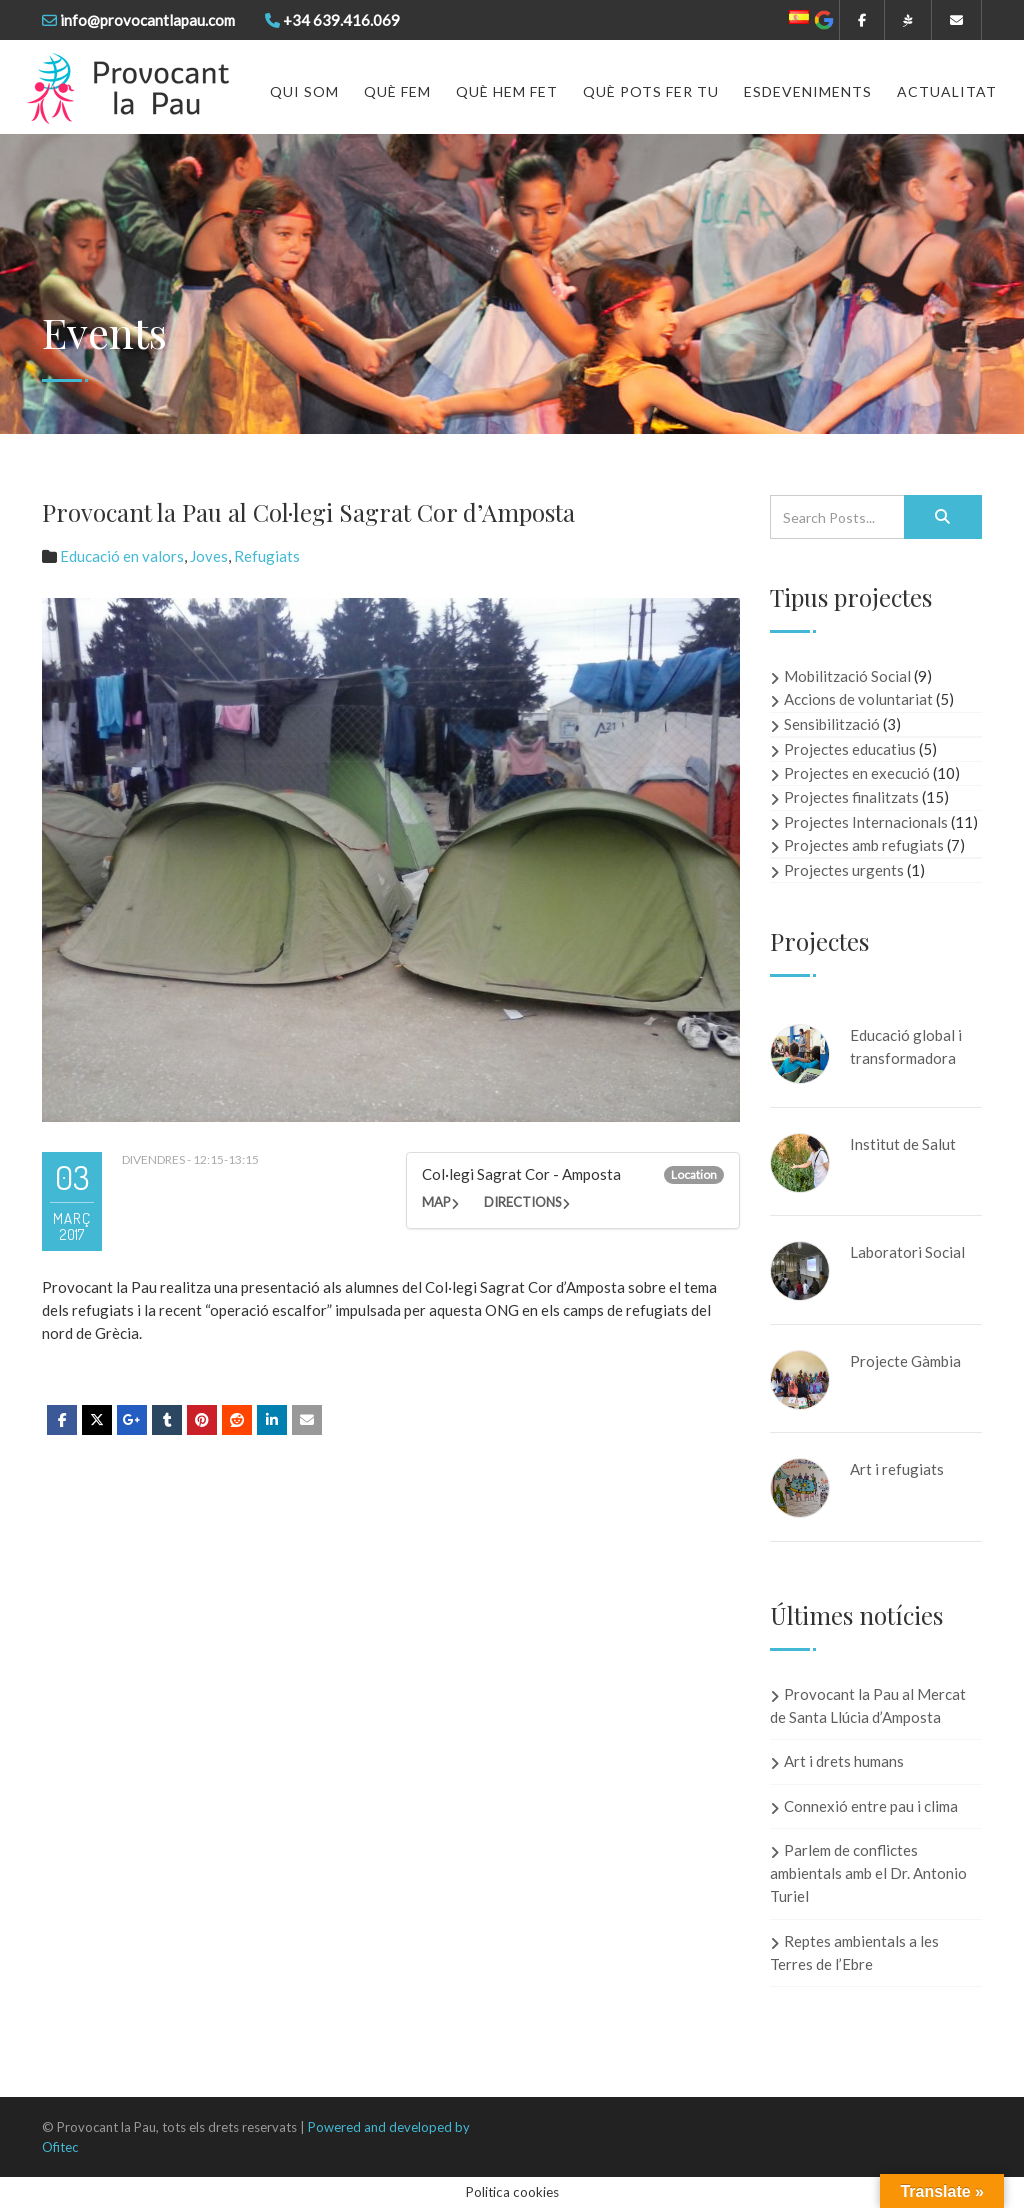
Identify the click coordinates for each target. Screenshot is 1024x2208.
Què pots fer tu (651, 91)
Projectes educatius (850, 749)
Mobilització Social (847, 676)
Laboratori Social (907, 1252)
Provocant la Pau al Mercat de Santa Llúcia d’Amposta (868, 1705)
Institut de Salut (903, 1144)
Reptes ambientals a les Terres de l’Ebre (854, 1952)
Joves (209, 556)
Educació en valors (122, 556)
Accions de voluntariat (858, 699)
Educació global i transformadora (906, 1046)
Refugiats (267, 556)
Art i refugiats (897, 1469)
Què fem (397, 91)
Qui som (304, 91)
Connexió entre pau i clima (871, 1806)
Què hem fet (507, 91)
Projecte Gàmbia (905, 1361)
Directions (523, 1202)
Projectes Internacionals (866, 822)
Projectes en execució (857, 773)
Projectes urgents (844, 870)
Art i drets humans (844, 1761)
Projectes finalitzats (851, 797)
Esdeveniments (808, 91)
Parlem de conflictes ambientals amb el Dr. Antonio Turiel (868, 1873)
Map (436, 1202)
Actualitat (947, 91)
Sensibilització (832, 724)
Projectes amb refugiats (864, 845)
